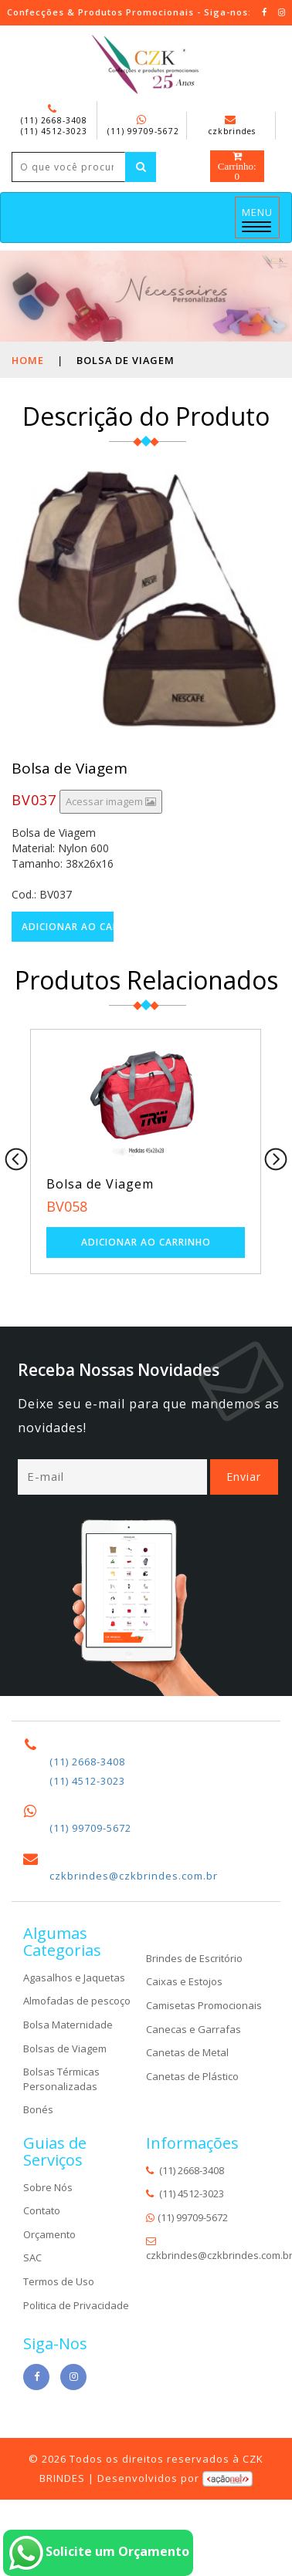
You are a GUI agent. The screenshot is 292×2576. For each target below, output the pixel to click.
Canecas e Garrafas (193, 2028)
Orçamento (49, 2234)
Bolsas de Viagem (65, 2048)
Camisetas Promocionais (204, 2005)
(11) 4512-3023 (54, 131)
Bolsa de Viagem (100, 1183)
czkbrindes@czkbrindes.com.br (133, 1876)
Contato (41, 2210)
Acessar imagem (111, 801)
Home (28, 360)
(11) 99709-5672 (143, 131)
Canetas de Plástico (192, 2076)
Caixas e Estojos (184, 1981)
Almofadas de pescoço (77, 2001)
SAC (32, 2257)
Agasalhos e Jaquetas (74, 1977)
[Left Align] (140, 167)
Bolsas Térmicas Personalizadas (61, 2079)
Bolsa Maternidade (68, 2024)
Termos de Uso (58, 2281)
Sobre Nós (48, 2187)
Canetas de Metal (187, 2052)
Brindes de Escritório (194, 1958)
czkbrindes (232, 126)
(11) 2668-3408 (54, 120)
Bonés (38, 2109)
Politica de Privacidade (76, 2304)
